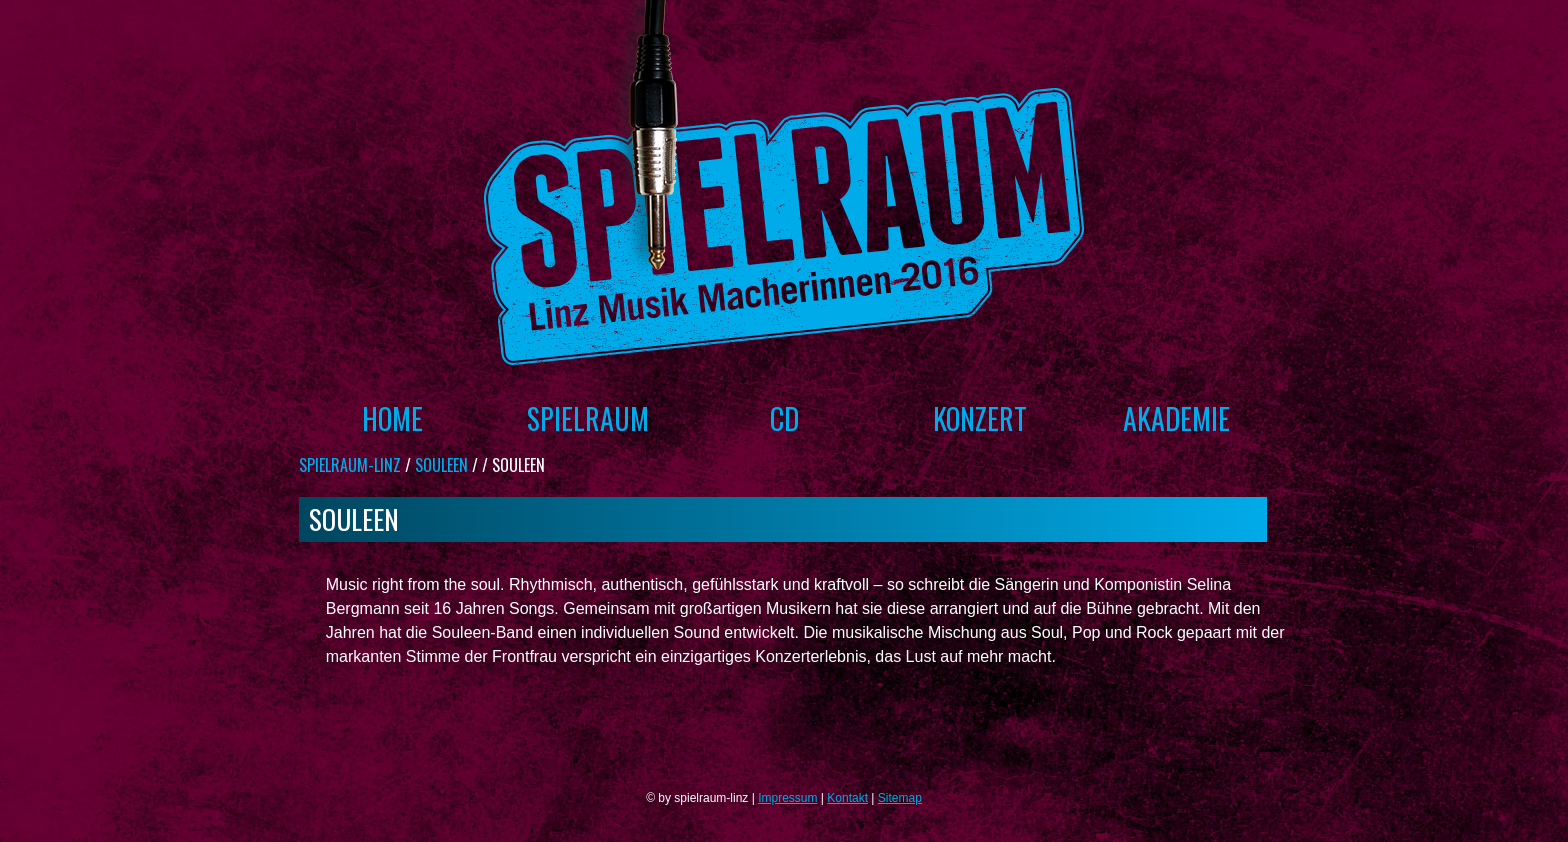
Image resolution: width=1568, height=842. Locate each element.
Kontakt (847, 798)
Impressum (787, 798)
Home (392, 418)
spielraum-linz (350, 465)
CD (784, 418)
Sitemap (900, 798)
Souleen (441, 465)
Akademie (1176, 418)
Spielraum (588, 418)
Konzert (980, 418)
